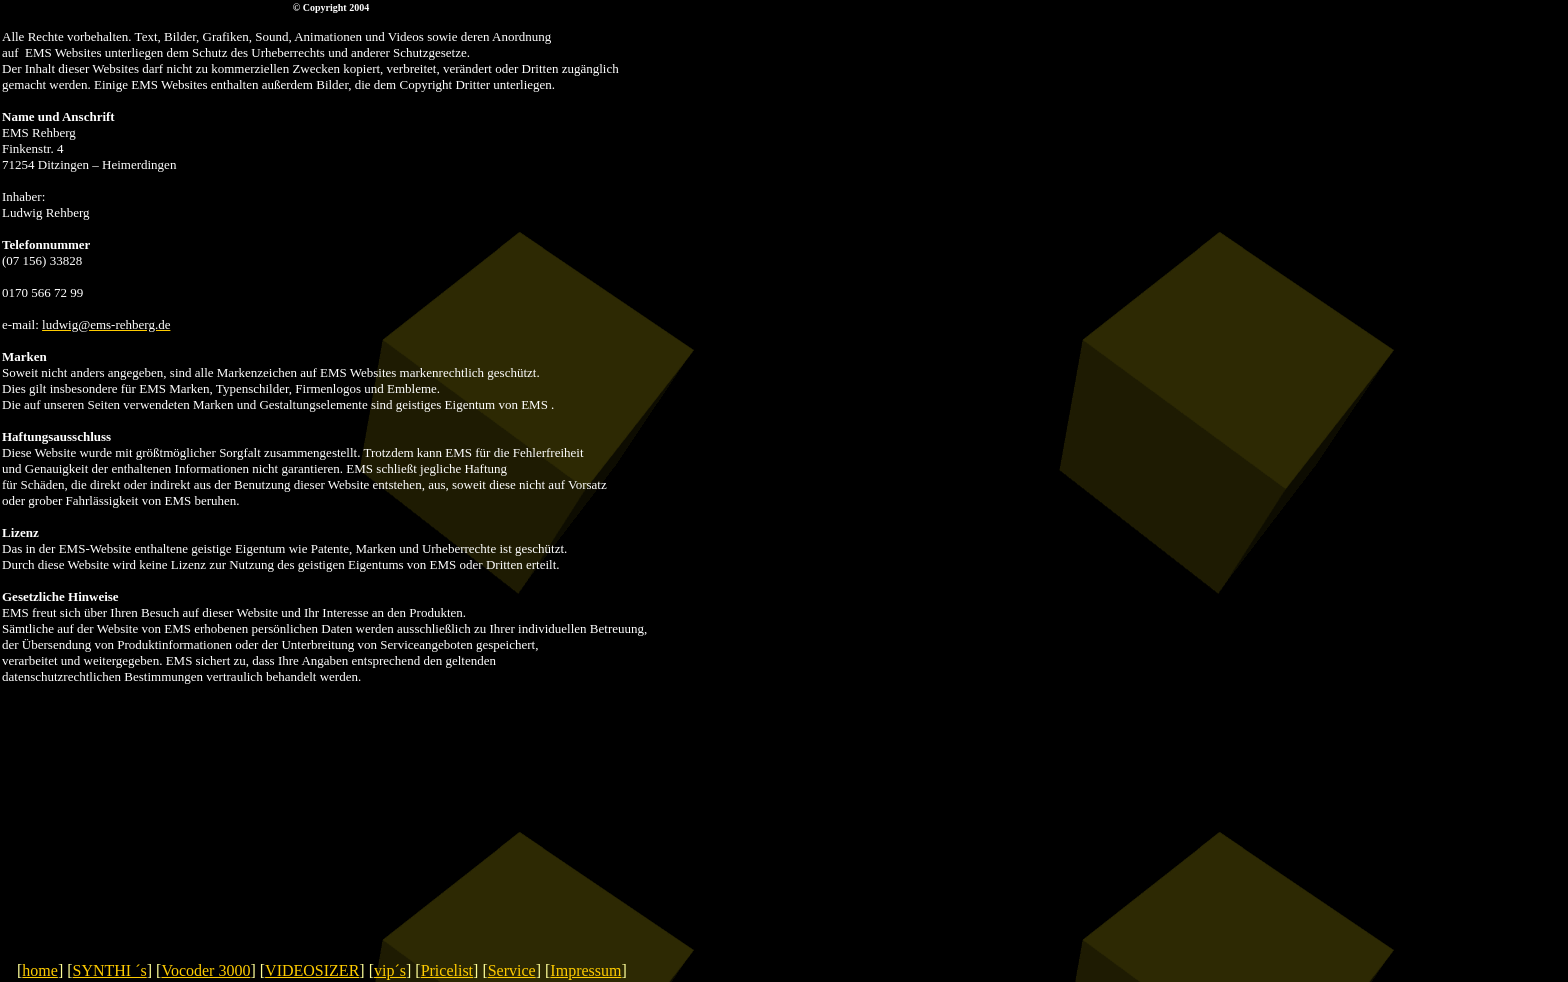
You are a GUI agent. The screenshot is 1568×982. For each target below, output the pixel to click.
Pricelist (447, 970)
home (40, 970)
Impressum (585, 970)
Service (512, 970)
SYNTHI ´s (110, 970)
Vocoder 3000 (205, 970)
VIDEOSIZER (312, 970)
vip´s (390, 970)
